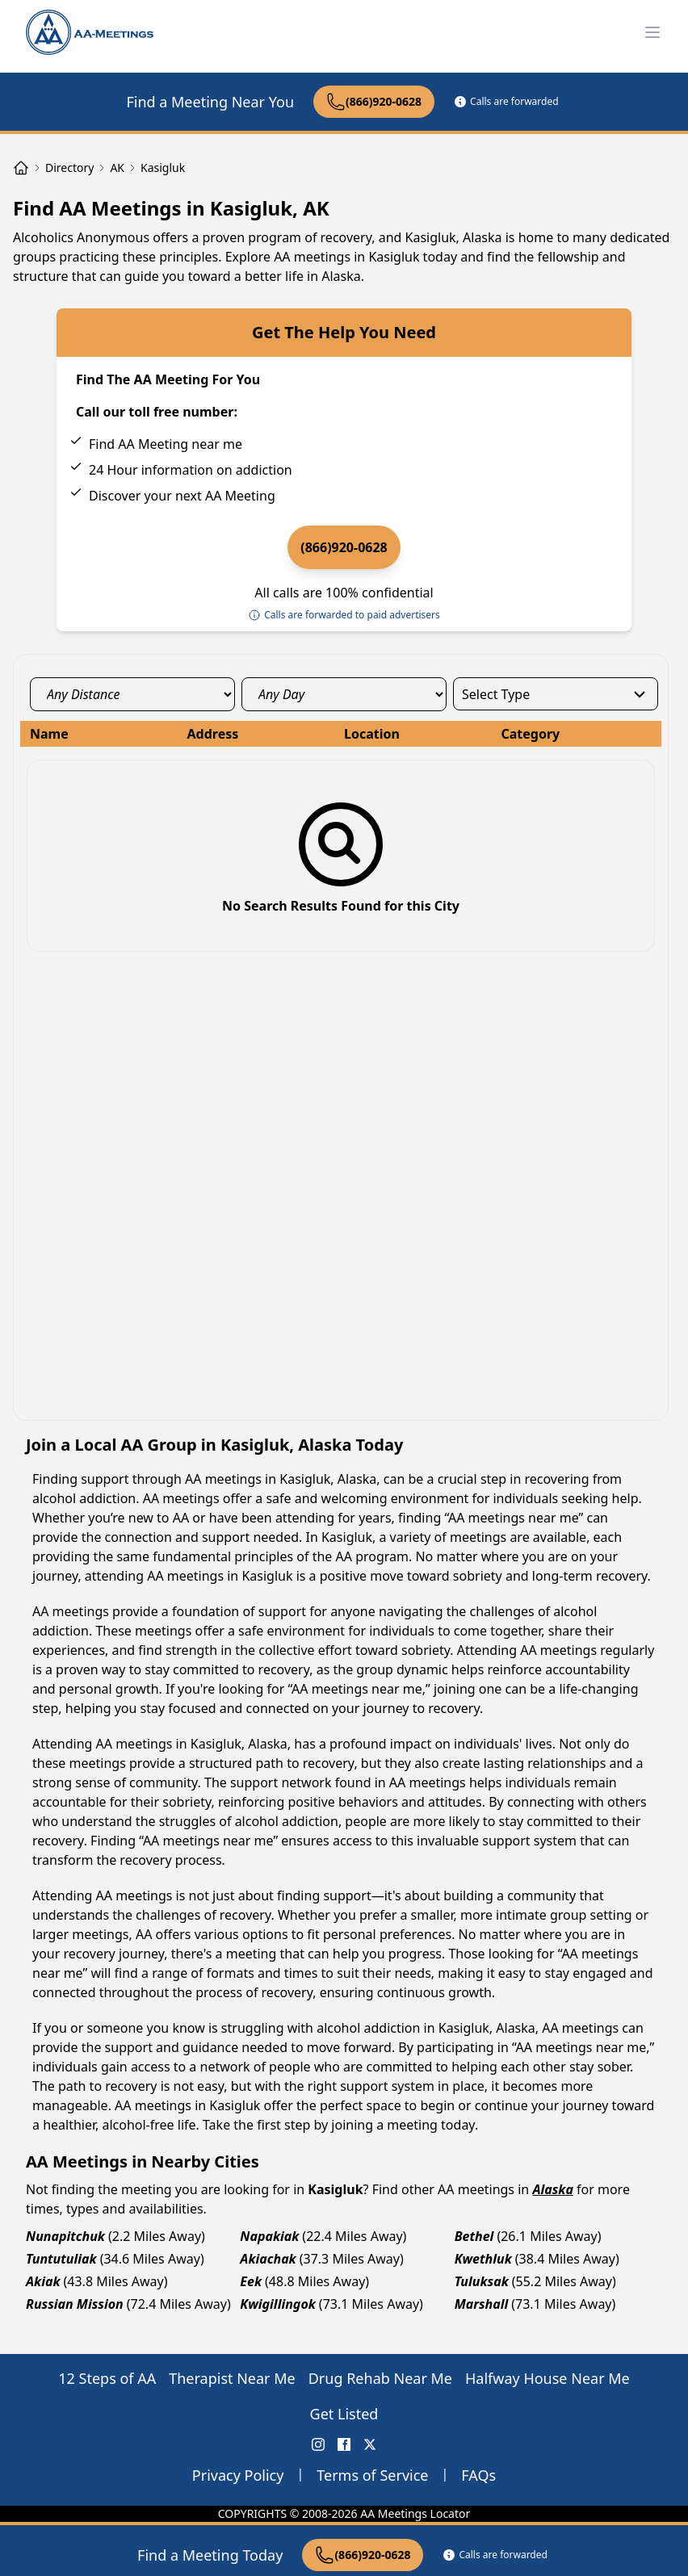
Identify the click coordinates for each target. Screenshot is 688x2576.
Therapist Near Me (232, 2378)
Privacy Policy (238, 2475)
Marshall (482, 2304)
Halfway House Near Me (547, 2378)
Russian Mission (75, 2304)
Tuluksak (482, 2281)
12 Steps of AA (107, 2378)
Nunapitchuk (65, 2236)
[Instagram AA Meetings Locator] (318, 2444)
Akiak (43, 2281)
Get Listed (344, 2413)
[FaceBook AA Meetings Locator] (344, 2444)
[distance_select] (132, 694)
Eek (251, 2281)
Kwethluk (483, 2259)
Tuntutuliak (61, 2259)
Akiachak (268, 2259)
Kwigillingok (278, 2304)
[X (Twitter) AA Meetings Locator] (369, 2444)
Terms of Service (372, 2475)
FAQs (478, 2475)
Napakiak (269, 2236)
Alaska (552, 2189)
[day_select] (344, 694)
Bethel (474, 2236)
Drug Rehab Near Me (380, 2378)
